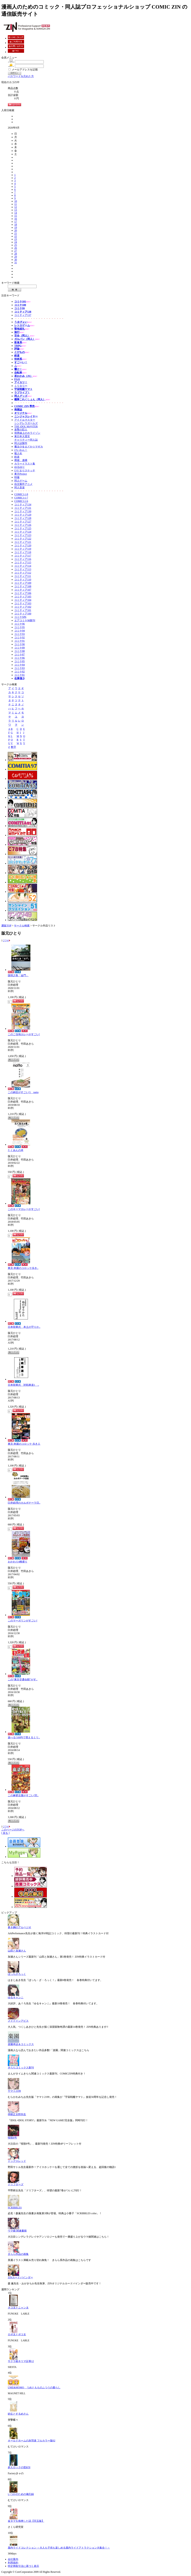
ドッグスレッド (17, 2161)
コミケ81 (19, 675)
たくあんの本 (15, 1150)
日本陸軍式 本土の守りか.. (24, 1327)
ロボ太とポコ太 (17, 2334)
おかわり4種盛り (17, 1561)
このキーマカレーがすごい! (24, 1209)
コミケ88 (19, 651)
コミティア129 (22, 514)
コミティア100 (22, 613)
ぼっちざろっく (17, 1974)
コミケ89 (19, 647)
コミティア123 (22, 535)
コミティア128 (22, 518)
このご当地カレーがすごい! (24, 1034)
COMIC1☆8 (21, 494)
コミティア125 (22, 528)
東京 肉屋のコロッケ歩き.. (23, 1268)
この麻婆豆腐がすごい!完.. (23, 1795)
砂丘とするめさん (18, 2413)
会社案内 (13, 2559)
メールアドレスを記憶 (25, 69)
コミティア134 (22, 504)
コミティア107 (22, 589)
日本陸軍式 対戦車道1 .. (23, 1385)
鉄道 (17, 456)
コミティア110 (22, 579)
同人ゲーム (20, 480)
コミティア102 (22, 606)
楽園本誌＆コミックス (21, 2044)
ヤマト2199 (14, 2091)
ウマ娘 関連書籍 (17, 2230)
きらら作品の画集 (18, 2254)
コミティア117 (22, 555)
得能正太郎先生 (17, 2114)
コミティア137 (22, 315)
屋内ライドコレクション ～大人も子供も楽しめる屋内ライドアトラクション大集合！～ (59, 2547)
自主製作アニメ (23, 484)
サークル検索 (22, 925)
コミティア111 (22, 576)
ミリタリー (20, 385)
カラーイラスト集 (24, 463)
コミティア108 (22, 586)
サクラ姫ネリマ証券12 (21, 2361)
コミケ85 (19, 661)
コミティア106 (22, 593)
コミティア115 (22, 562)
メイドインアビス (18, 2020)
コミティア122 (22, 538)
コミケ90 (19, 644)
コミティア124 (22, 531)
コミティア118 (22, 552)
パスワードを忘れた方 (21, 76)
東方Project (20, 473)
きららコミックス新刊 (21, 2067)
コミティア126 (22, 525)
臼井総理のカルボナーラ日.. (24, 1502)
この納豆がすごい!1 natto (23, 1092)
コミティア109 (22, 583)
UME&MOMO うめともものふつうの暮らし (34, 2387)
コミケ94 (19, 630)
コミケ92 (19, 637)
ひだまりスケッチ (24, 470)
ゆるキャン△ (15, 1997)
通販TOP (6, 925)
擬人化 (18, 453)
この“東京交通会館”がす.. (22, 1679)
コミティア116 (22, 559)
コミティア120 (22, 545)
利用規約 (13, 2562)
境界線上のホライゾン (27, 433)
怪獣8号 (12, 2137)
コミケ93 (19, 634)
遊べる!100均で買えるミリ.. (24, 1737)
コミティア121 (22, 542)
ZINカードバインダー (20, 2277)
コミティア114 (22, 566)
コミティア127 (22, 521)
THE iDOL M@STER (26, 426)
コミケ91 (19, 640)
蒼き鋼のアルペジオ (19, 1927)
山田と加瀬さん (17, 1950)
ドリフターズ (15, 2184)
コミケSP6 (20, 617)
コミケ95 (19, 627)
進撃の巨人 (20, 429)
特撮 (17, 477)
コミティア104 (22, 600)
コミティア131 (22, 508)
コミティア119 (22, 548)
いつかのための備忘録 (21, 2494)
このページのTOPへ (12, 1829)
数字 (13, 747)
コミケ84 (19, 664)
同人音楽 (19, 487)
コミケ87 (19, 654)
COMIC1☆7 (21, 497)
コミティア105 (22, 596)
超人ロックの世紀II (19, 2467)
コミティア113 (22, 569)
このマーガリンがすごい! (22, 1620)
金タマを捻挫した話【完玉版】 (26, 2521)
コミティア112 (22, 572)
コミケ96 (19, 623)
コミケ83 (19, 668)
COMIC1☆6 (21, 501)
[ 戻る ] (5, 1833)
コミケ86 (19, 658)
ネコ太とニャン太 (18, 2307)
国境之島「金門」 (18, 975)
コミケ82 (19, 671)
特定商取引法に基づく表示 (23, 2566)
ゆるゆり (19, 467)
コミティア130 (22, 511)
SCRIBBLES (15, 2207)
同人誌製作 (20, 443)
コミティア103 (22, 603)
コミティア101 (22, 610)
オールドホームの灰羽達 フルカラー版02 (31, 2440)
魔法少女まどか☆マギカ (28, 446)
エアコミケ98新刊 (24, 620)
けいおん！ (20, 450)
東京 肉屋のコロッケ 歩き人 (24, 1443)
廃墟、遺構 (20, 460)
